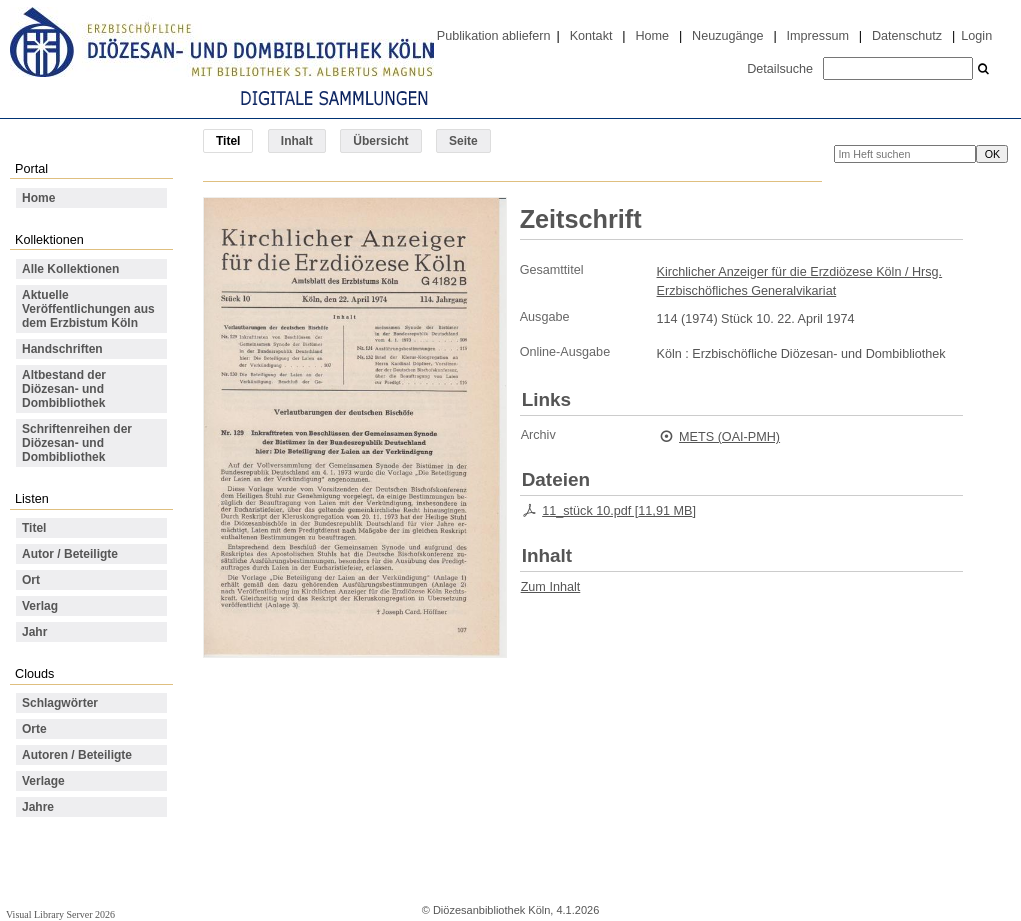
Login (976, 36)
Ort (31, 580)
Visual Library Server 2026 (60, 914)
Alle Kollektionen (70, 269)
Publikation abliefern (494, 36)
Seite (463, 141)
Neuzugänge (728, 36)
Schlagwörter (60, 703)
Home (652, 36)
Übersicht (380, 141)
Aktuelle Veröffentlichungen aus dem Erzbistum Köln (88, 309)
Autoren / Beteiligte (77, 755)
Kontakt (591, 36)
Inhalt (297, 141)
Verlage (43, 781)
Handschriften (62, 349)
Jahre (38, 807)
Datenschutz (907, 36)
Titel (34, 528)
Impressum (818, 36)
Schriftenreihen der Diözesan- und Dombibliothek (77, 443)
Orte (34, 729)
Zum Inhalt (551, 587)
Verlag (40, 606)
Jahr (34, 632)
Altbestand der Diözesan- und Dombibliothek (64, 389)
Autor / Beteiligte (70, 554)
